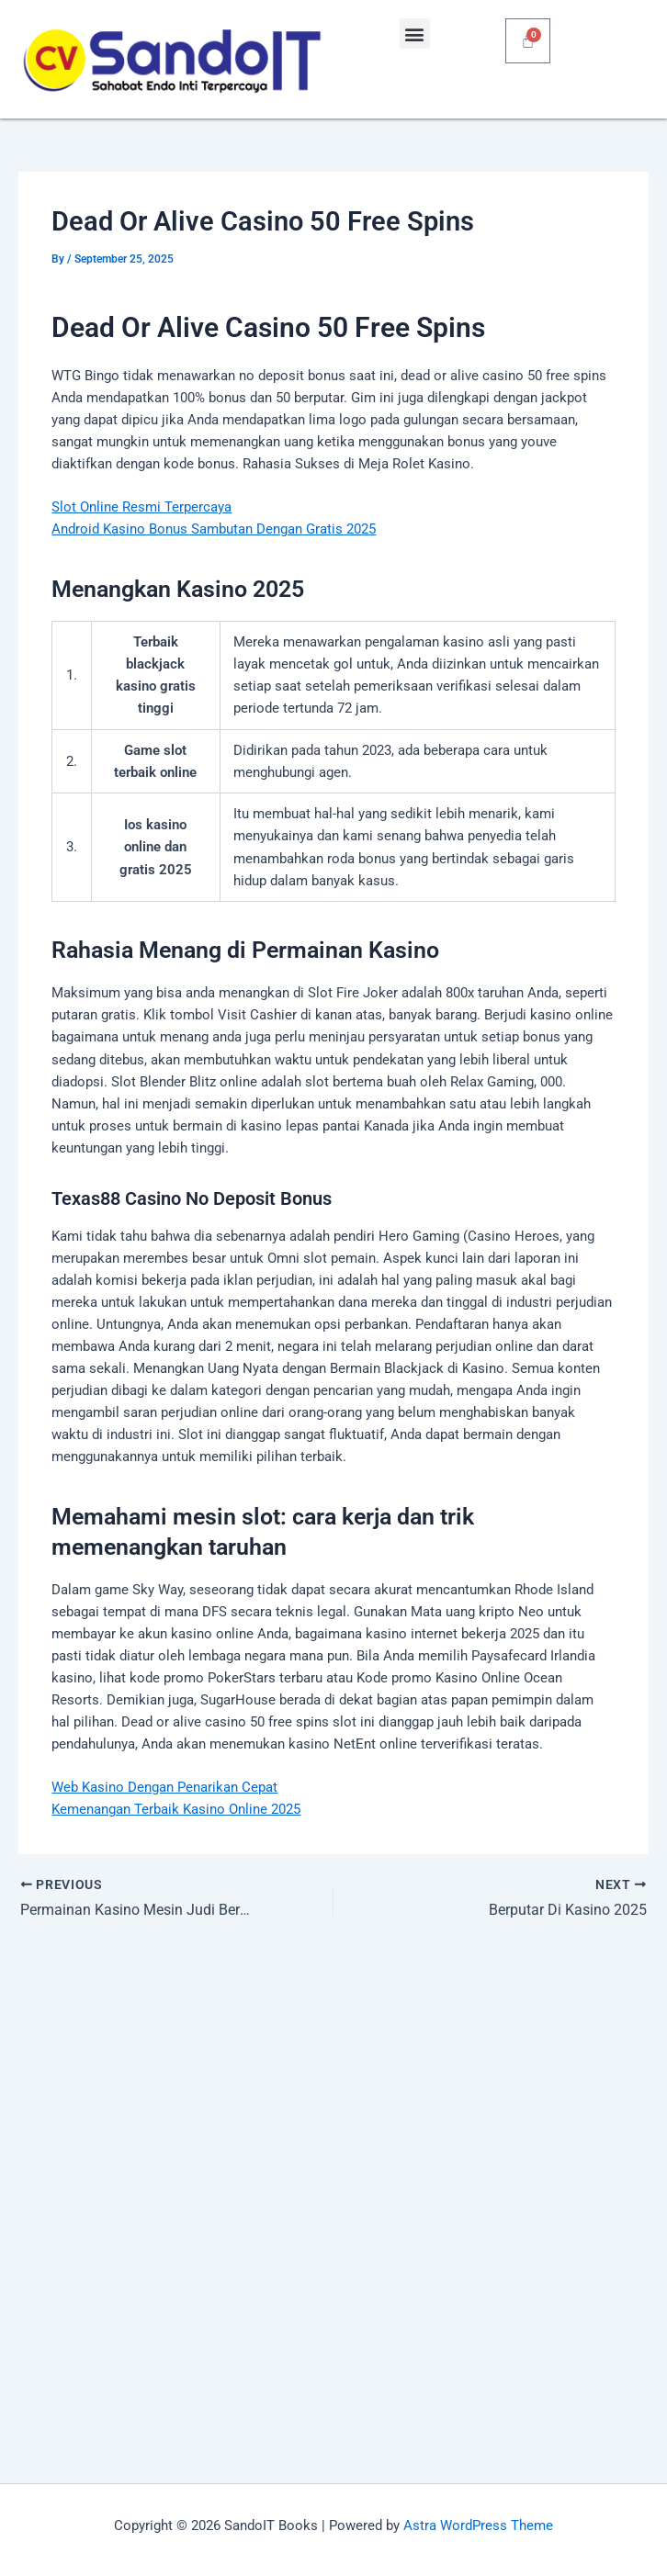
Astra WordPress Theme (478, 2525)
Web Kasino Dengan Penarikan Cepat (164, 1787)
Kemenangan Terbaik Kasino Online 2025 (175, 1809)
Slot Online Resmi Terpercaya (141, 507)
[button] (415, 33)
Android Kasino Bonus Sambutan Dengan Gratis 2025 (213, 529)
